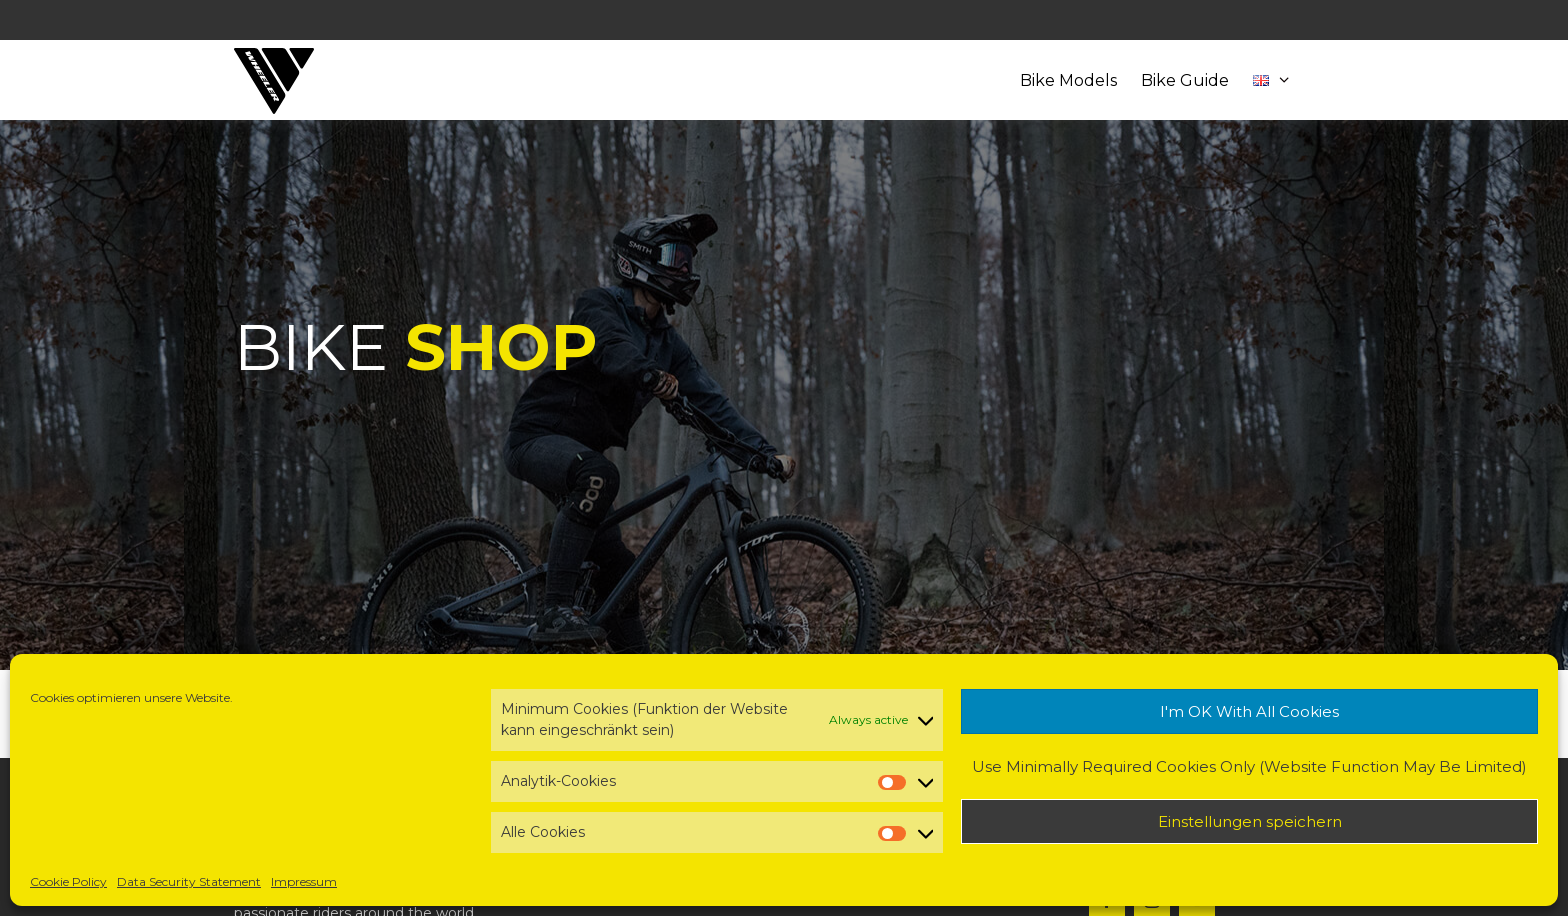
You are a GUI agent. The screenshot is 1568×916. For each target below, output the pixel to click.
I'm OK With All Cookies (1249, 711)
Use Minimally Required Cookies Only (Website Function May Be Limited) (1249, 766)
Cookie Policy (68, 881)
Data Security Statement (189, 881)
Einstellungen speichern (1250, 821)
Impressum (304, 881)
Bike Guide (1185, 80)
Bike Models (1068, 80)
